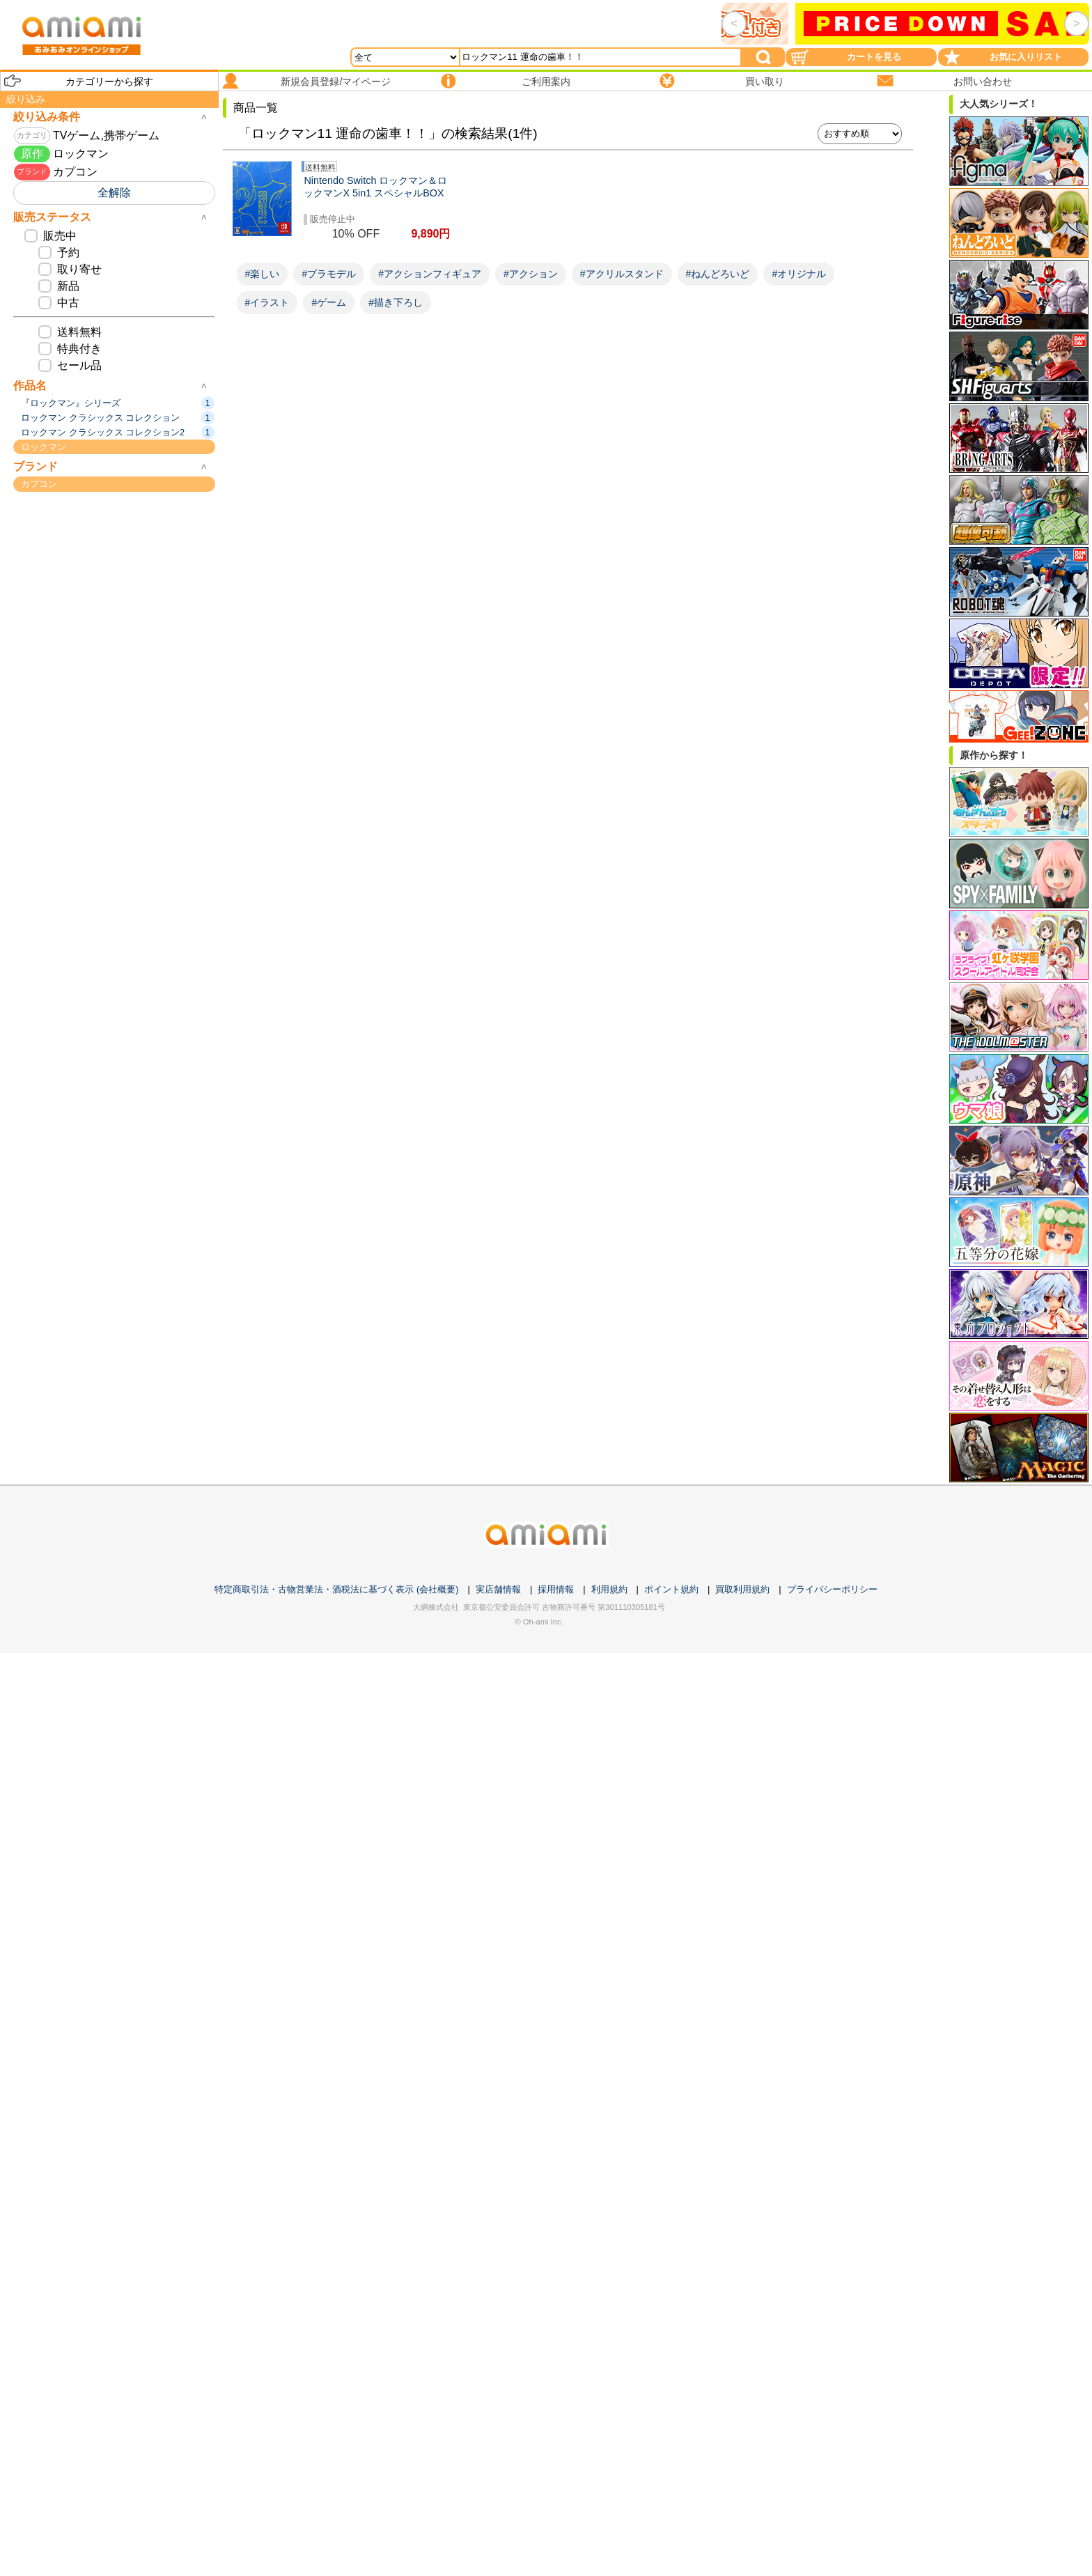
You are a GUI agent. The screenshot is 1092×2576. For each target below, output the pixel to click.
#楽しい (262, 273)
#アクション (531, 273)
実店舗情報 (498, 1589)
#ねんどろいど (718, 273)
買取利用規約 (742, 1589)
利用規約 (609, 1589)
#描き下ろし (395, 302)
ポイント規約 (671, 1589)
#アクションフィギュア (429, 273)
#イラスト (267, 302)
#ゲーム (328, 302)
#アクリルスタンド (622, 273)
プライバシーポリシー (832, 1589)
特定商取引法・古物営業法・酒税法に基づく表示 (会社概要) (336, 1589)
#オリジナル (799, 273)
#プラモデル (329, 273)
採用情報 (556, 1589)
